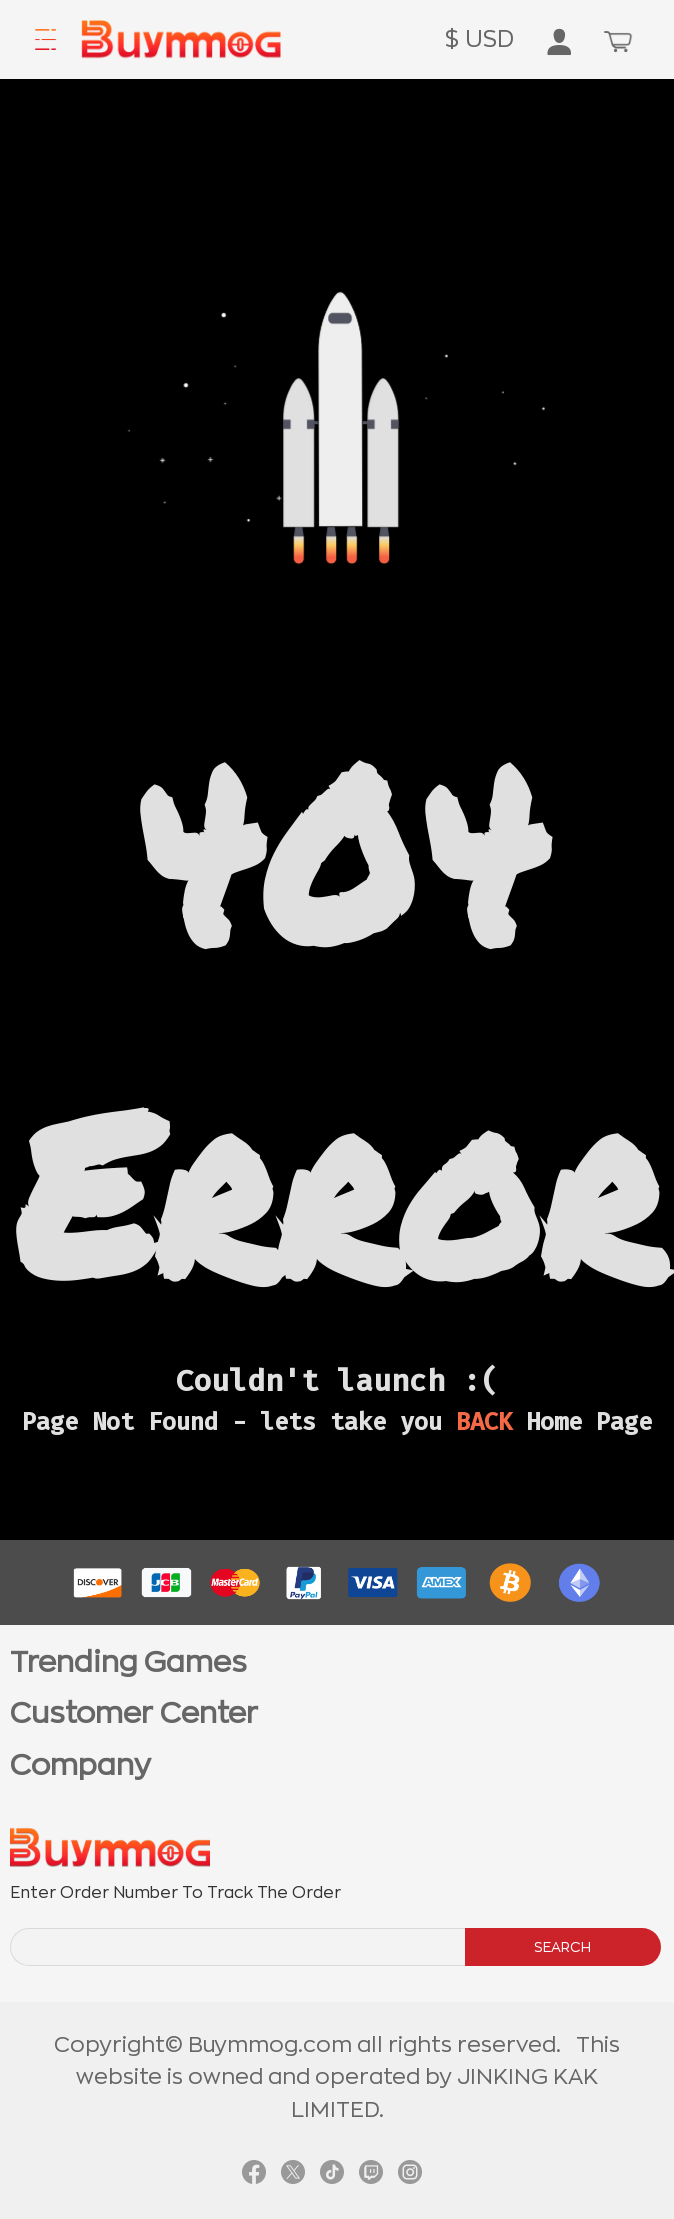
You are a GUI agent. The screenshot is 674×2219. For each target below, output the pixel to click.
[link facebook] (254, 2172)
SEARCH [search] (562, 1947)
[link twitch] (371, 2172)
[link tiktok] (332, 2172)
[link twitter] (293, 2172)
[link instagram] (410, 2172)
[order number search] (239, 1947)
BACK (484, 1422)
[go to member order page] (559, 46)
